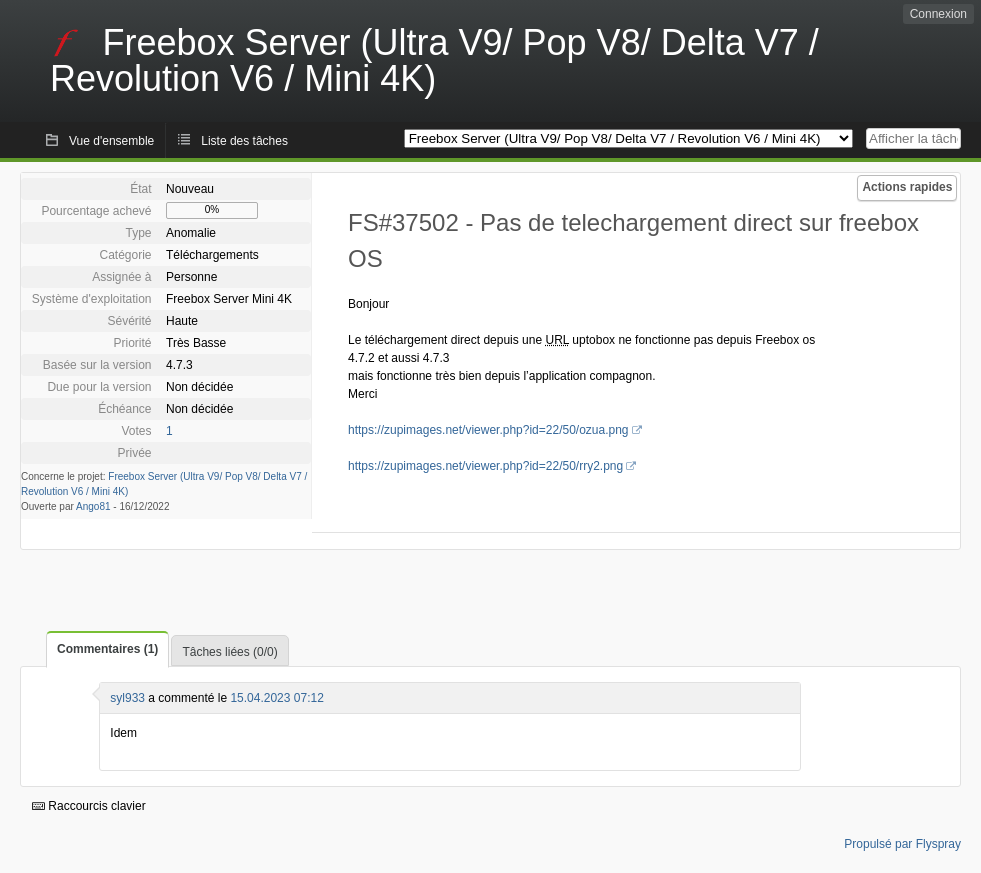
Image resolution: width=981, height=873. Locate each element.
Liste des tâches (244, 141)
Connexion (938, 14)
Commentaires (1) (107, 649)
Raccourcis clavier (89, 806)
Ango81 (93, 506)
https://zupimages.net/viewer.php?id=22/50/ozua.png (488, 430)
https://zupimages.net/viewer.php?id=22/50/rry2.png (485, 466)
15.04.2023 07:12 (276, 698)
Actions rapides (907, 187)
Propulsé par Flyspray (902, 844)
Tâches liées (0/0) (229, 652)
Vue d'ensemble (111, 141)
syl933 (127, 698)
